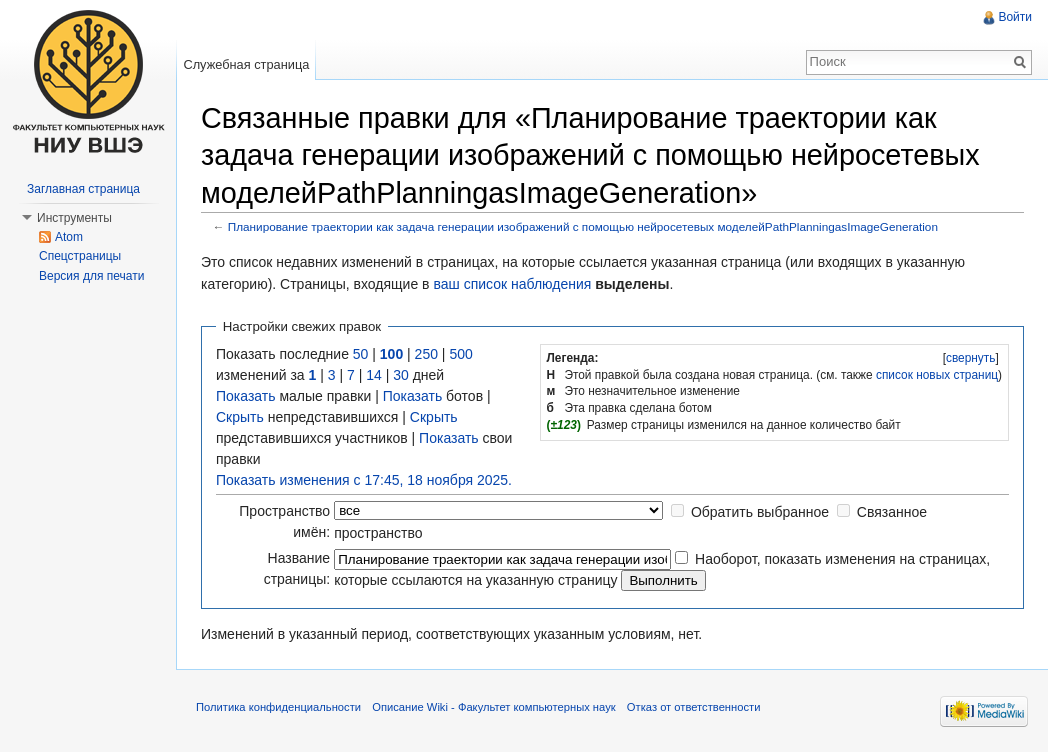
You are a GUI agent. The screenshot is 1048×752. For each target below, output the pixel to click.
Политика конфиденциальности (278, 707)
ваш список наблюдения (512, 284)
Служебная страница (246, 64)
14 (374, 375)
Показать (246, 396)
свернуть (971, 358)
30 (401, 375)
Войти (1015, 17)
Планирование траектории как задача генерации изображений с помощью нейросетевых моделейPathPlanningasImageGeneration (583, 226)
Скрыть (240, 417)
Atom (69, 237)
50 (361, 354)
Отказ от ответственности (694, 707)
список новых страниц (937, 375)
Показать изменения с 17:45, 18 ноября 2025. (364, 480)
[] (970, 358)
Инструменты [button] (74, 218)
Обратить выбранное (760, 512)
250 (426, 354)
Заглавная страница (83, 189)
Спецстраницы (80, 256)
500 (460, 354)
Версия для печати (91, 276)
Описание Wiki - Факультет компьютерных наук (493, 707)
